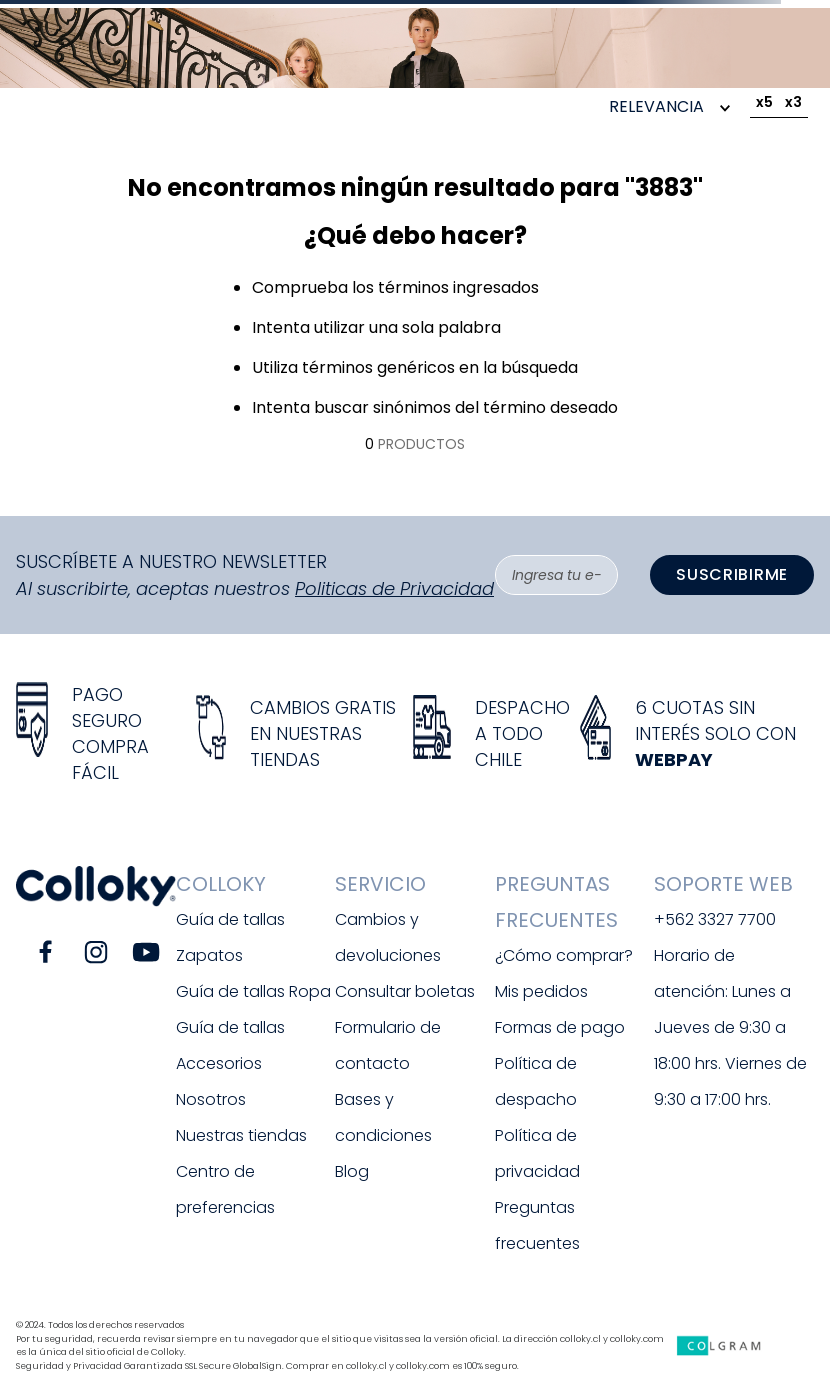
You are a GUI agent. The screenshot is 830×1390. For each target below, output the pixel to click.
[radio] (764, 106)
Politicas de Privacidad (394, 588)
